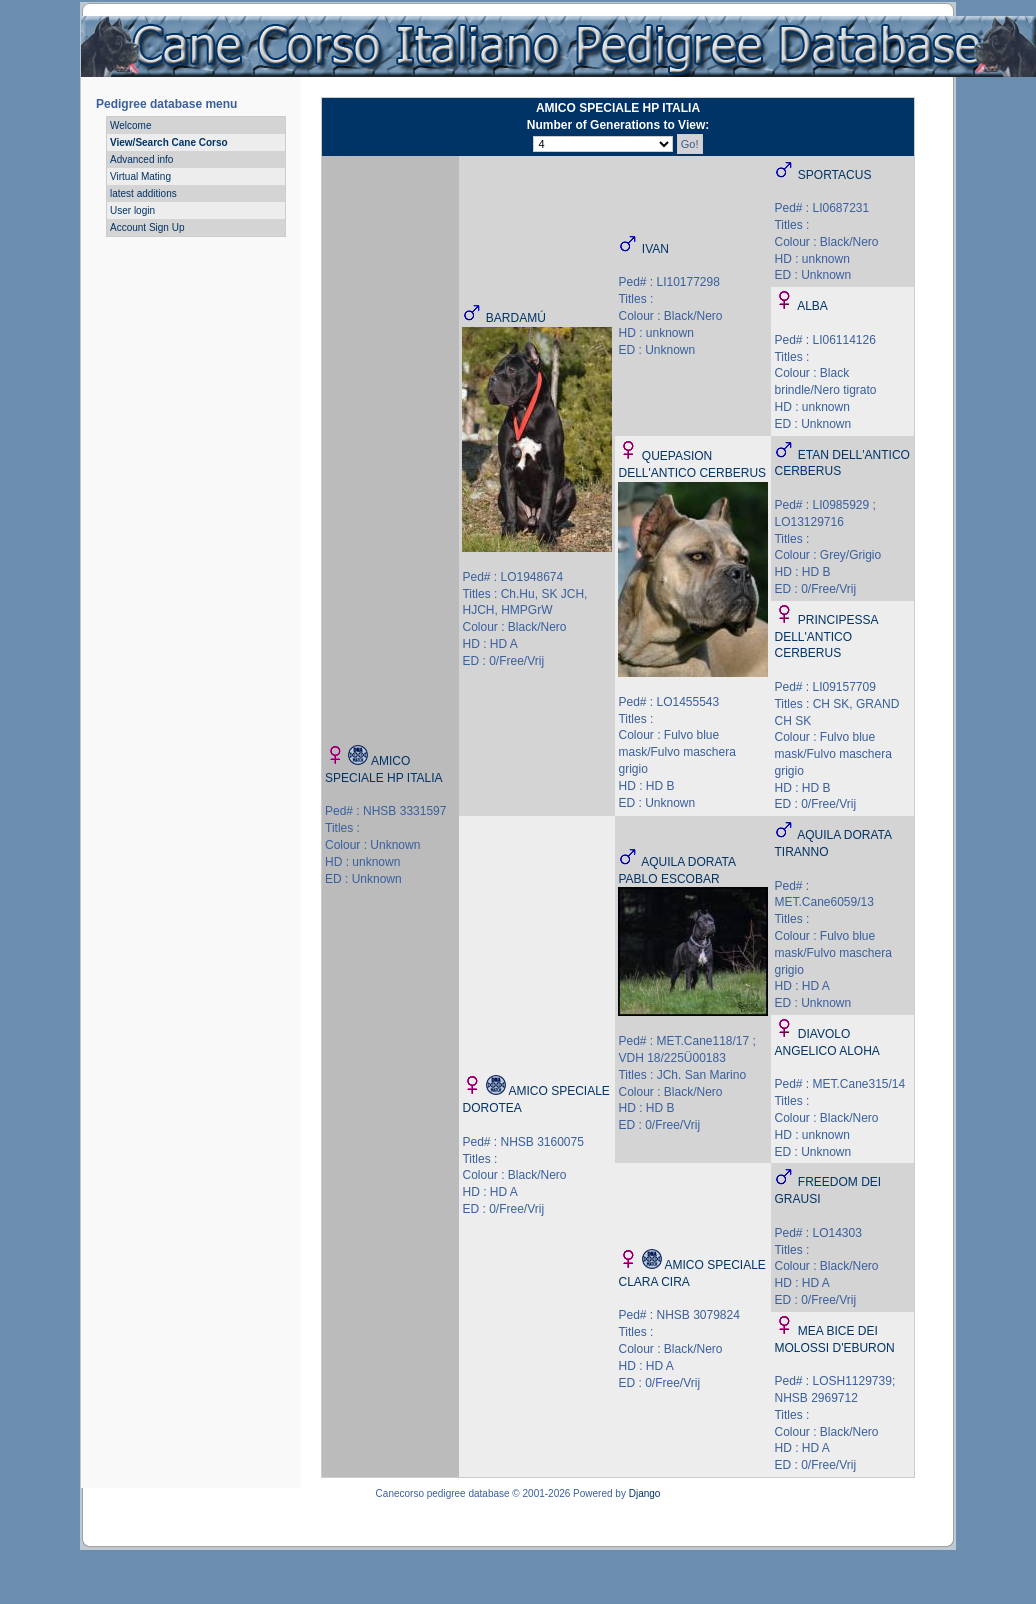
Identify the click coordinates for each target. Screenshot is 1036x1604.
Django (645, 1493)
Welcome (131, 125)
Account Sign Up (147, 227)
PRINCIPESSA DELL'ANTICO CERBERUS (825, 637)
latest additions (143, 193)
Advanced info (141, 159)
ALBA (812, 306)
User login (132, 210)
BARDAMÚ (516, 318)
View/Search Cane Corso (169, 142)
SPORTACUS (835, 175)
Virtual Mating (140, 176)
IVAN (655, 249)
